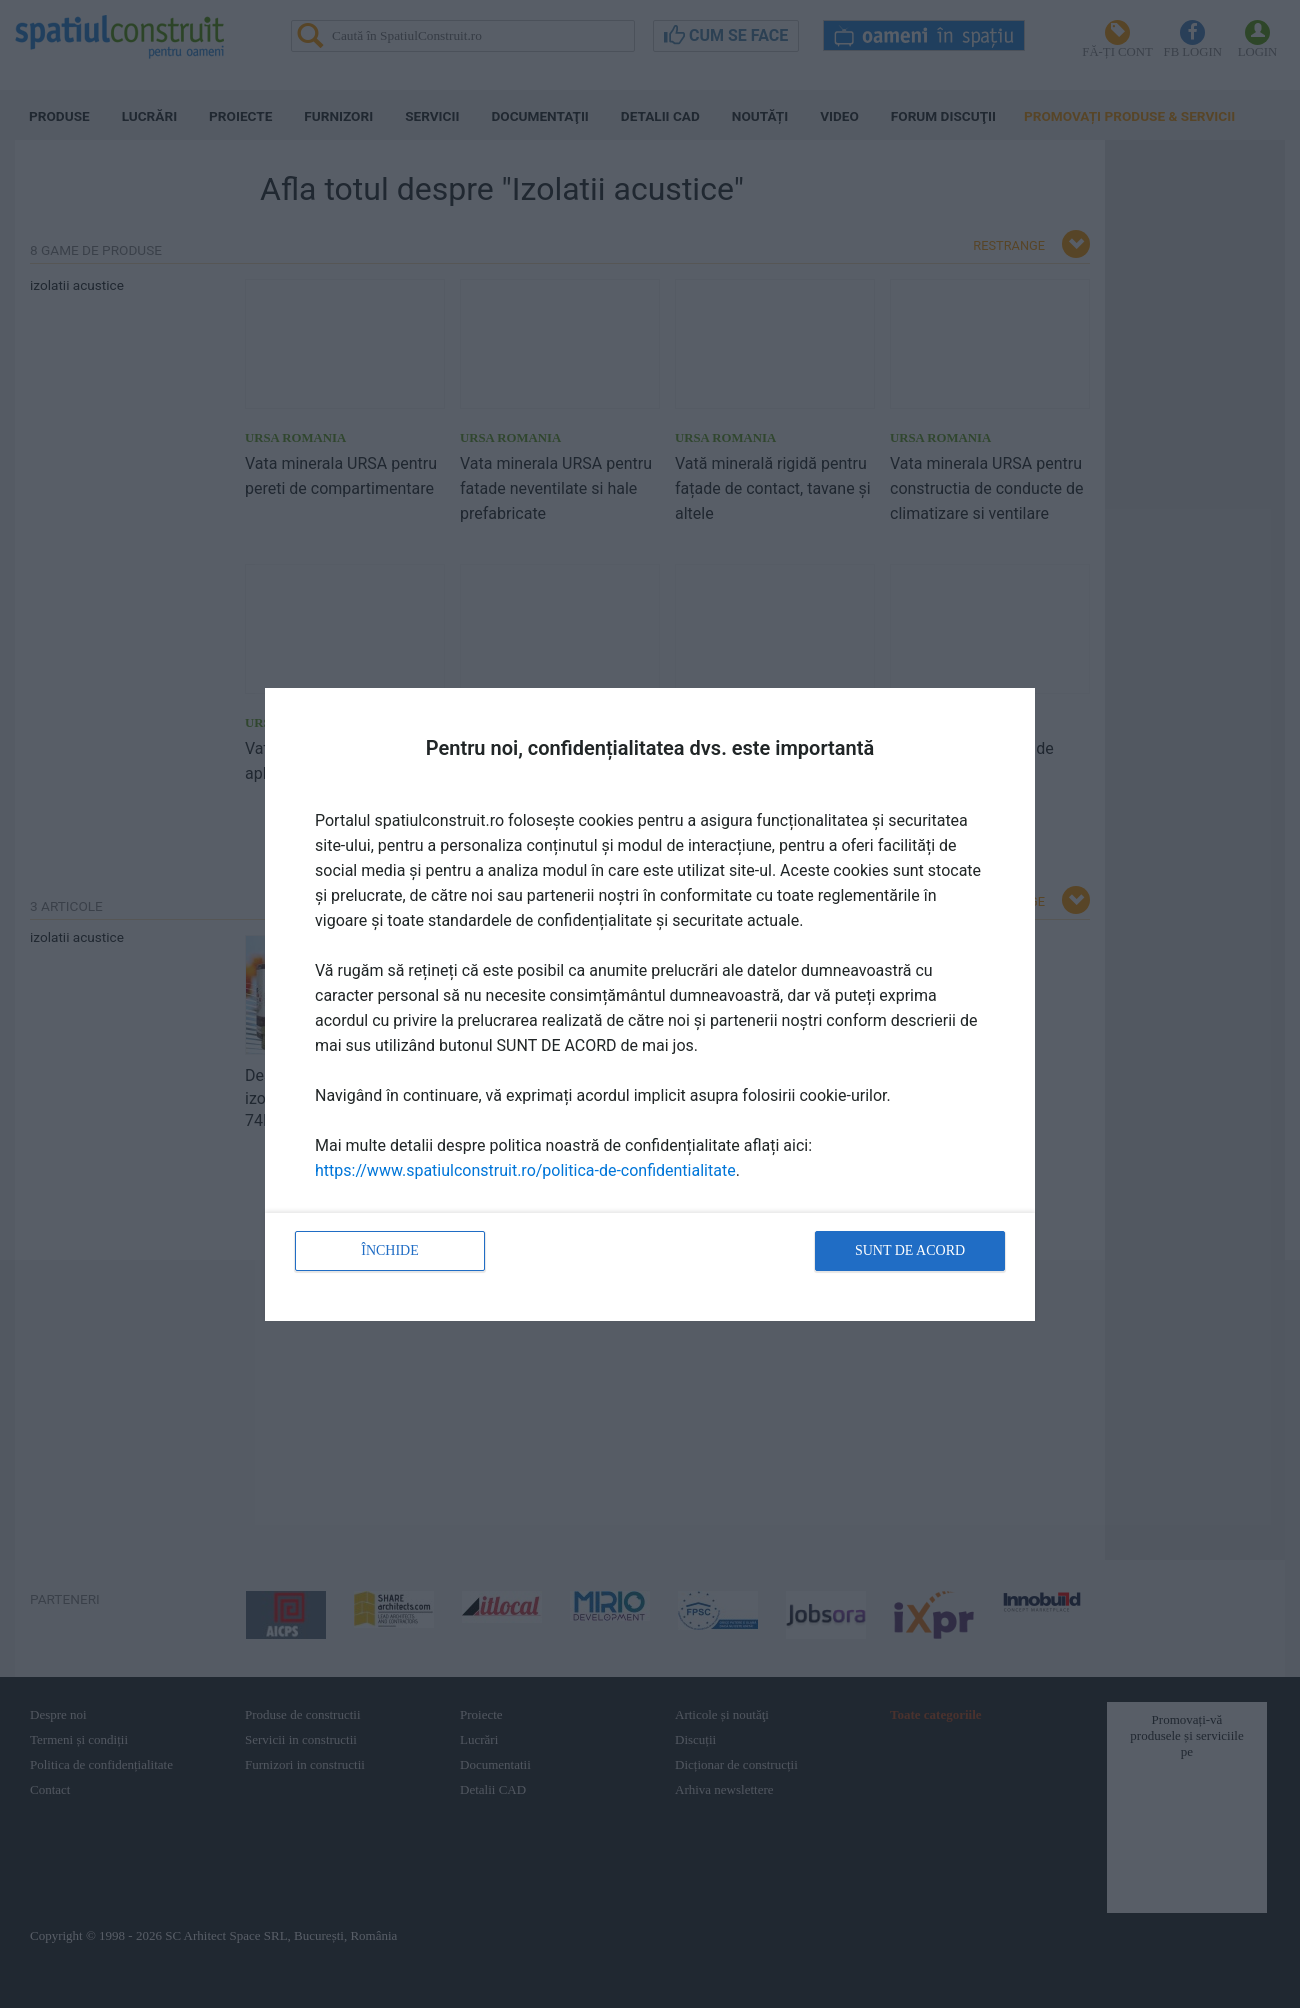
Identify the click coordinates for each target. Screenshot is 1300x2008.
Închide (390, 1250)
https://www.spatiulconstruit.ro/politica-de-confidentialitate (525, 1170)
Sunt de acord (910, 1250)
